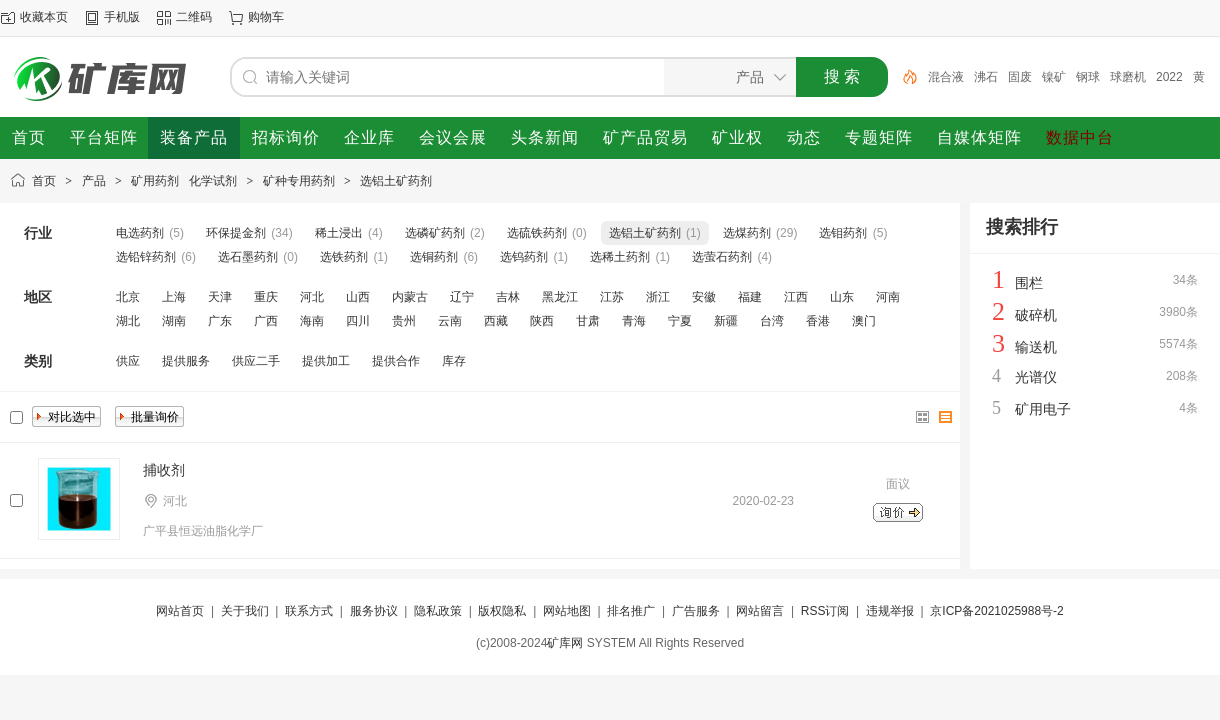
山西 (358, 297)
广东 (220, 321)
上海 (174, 297)
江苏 (612, 297)
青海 (634, 321)
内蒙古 (410, 297)
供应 (128, 361)
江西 (796, 297)
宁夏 (680, 321)
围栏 (1029, 283)
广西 (266, 321)
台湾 (772, 321)
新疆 (726, 321)
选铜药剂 (434, 257)
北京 (128, 297)
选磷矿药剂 (435, 233)
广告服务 (696, 611)
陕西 (542, 321)
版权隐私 (502, 611)
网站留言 (760, 611)
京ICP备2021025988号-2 (996, 611)
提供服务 (186, 361)
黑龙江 (560, 297)
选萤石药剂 (722, 257)
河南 (888, 297)
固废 (1020, 77)
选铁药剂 (344, 257)
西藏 (496, 321)
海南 (312, 321)
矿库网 (565, 643)
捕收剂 (164, 470)
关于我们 (245, 611)
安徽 (704, 297)
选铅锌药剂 (146, 257)
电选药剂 (140, 233)
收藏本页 (44, 17)
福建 (750, 297)
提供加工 (326, 361)
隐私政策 (438, 611)
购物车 (266, 17)
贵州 (404, 321)
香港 (818, 321)
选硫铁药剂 (537, 233)
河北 (312, 297)
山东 (842, 297)
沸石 (986, 77)
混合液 (946, 77)
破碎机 (1036, 315)
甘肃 (588, 321)
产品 (94, 181)
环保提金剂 (236, 233)
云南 (450, 321)
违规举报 (890, 611)
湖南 (174, 321)
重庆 (266, 297)
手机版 (122, 17)
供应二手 (256, 361)
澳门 (864, 321)
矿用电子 (1043, 409)
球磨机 (1128, 77)
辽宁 (462, 297)
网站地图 (567, 611)
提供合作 (396, 361)
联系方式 (309, 611)
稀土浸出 (339, 233)
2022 (1169, 77)
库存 (454, 361)
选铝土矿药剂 (396, 181)
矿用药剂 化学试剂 (184, 181)
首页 (44, 181)
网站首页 (180, 611)
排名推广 (631, 611)
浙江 (658, 297)
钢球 (1088, 77)
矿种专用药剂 (299, 181)
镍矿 (1054, 77)
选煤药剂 (747, 233)
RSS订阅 (825, 611)
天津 (220, 297)
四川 (358, 321)
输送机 (1036, 347)
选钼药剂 (843, 233)
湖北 (128, 321)
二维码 (194, 17)
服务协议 (374, 611)
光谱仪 (1036, 377)
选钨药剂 (524, 257)
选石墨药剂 (248, 257)
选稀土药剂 (620, 257)
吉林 (508, 297)
